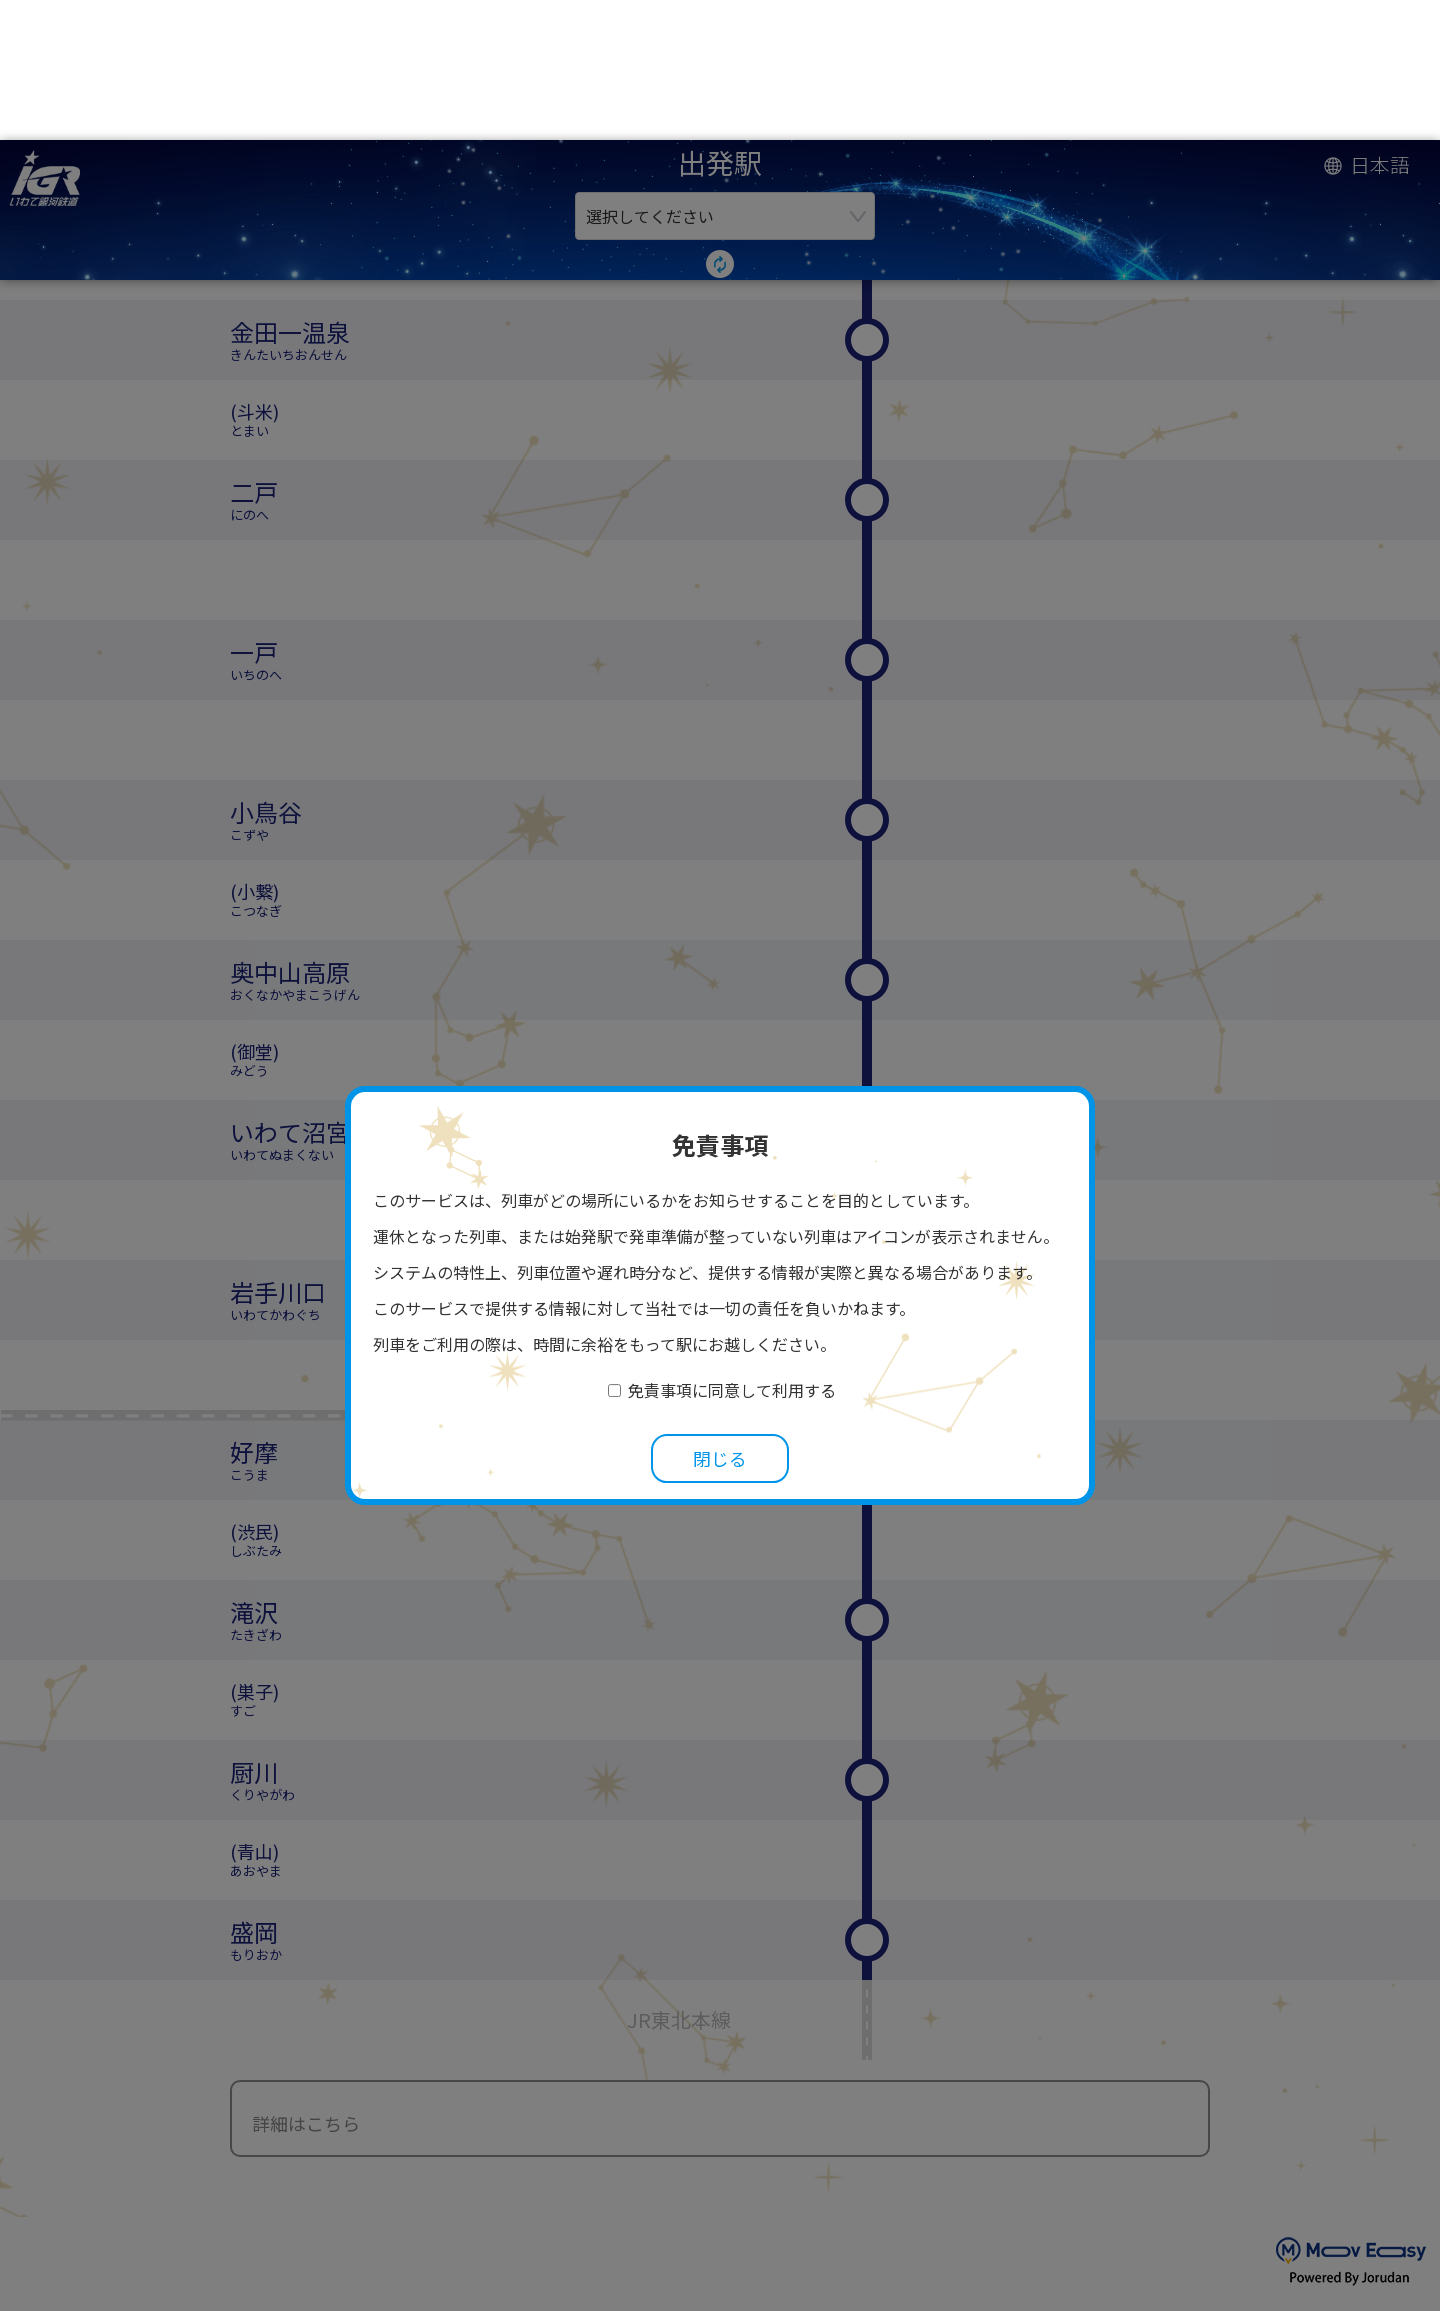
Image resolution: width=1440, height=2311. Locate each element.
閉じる (720, 1318)
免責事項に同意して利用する (732, 1250)
